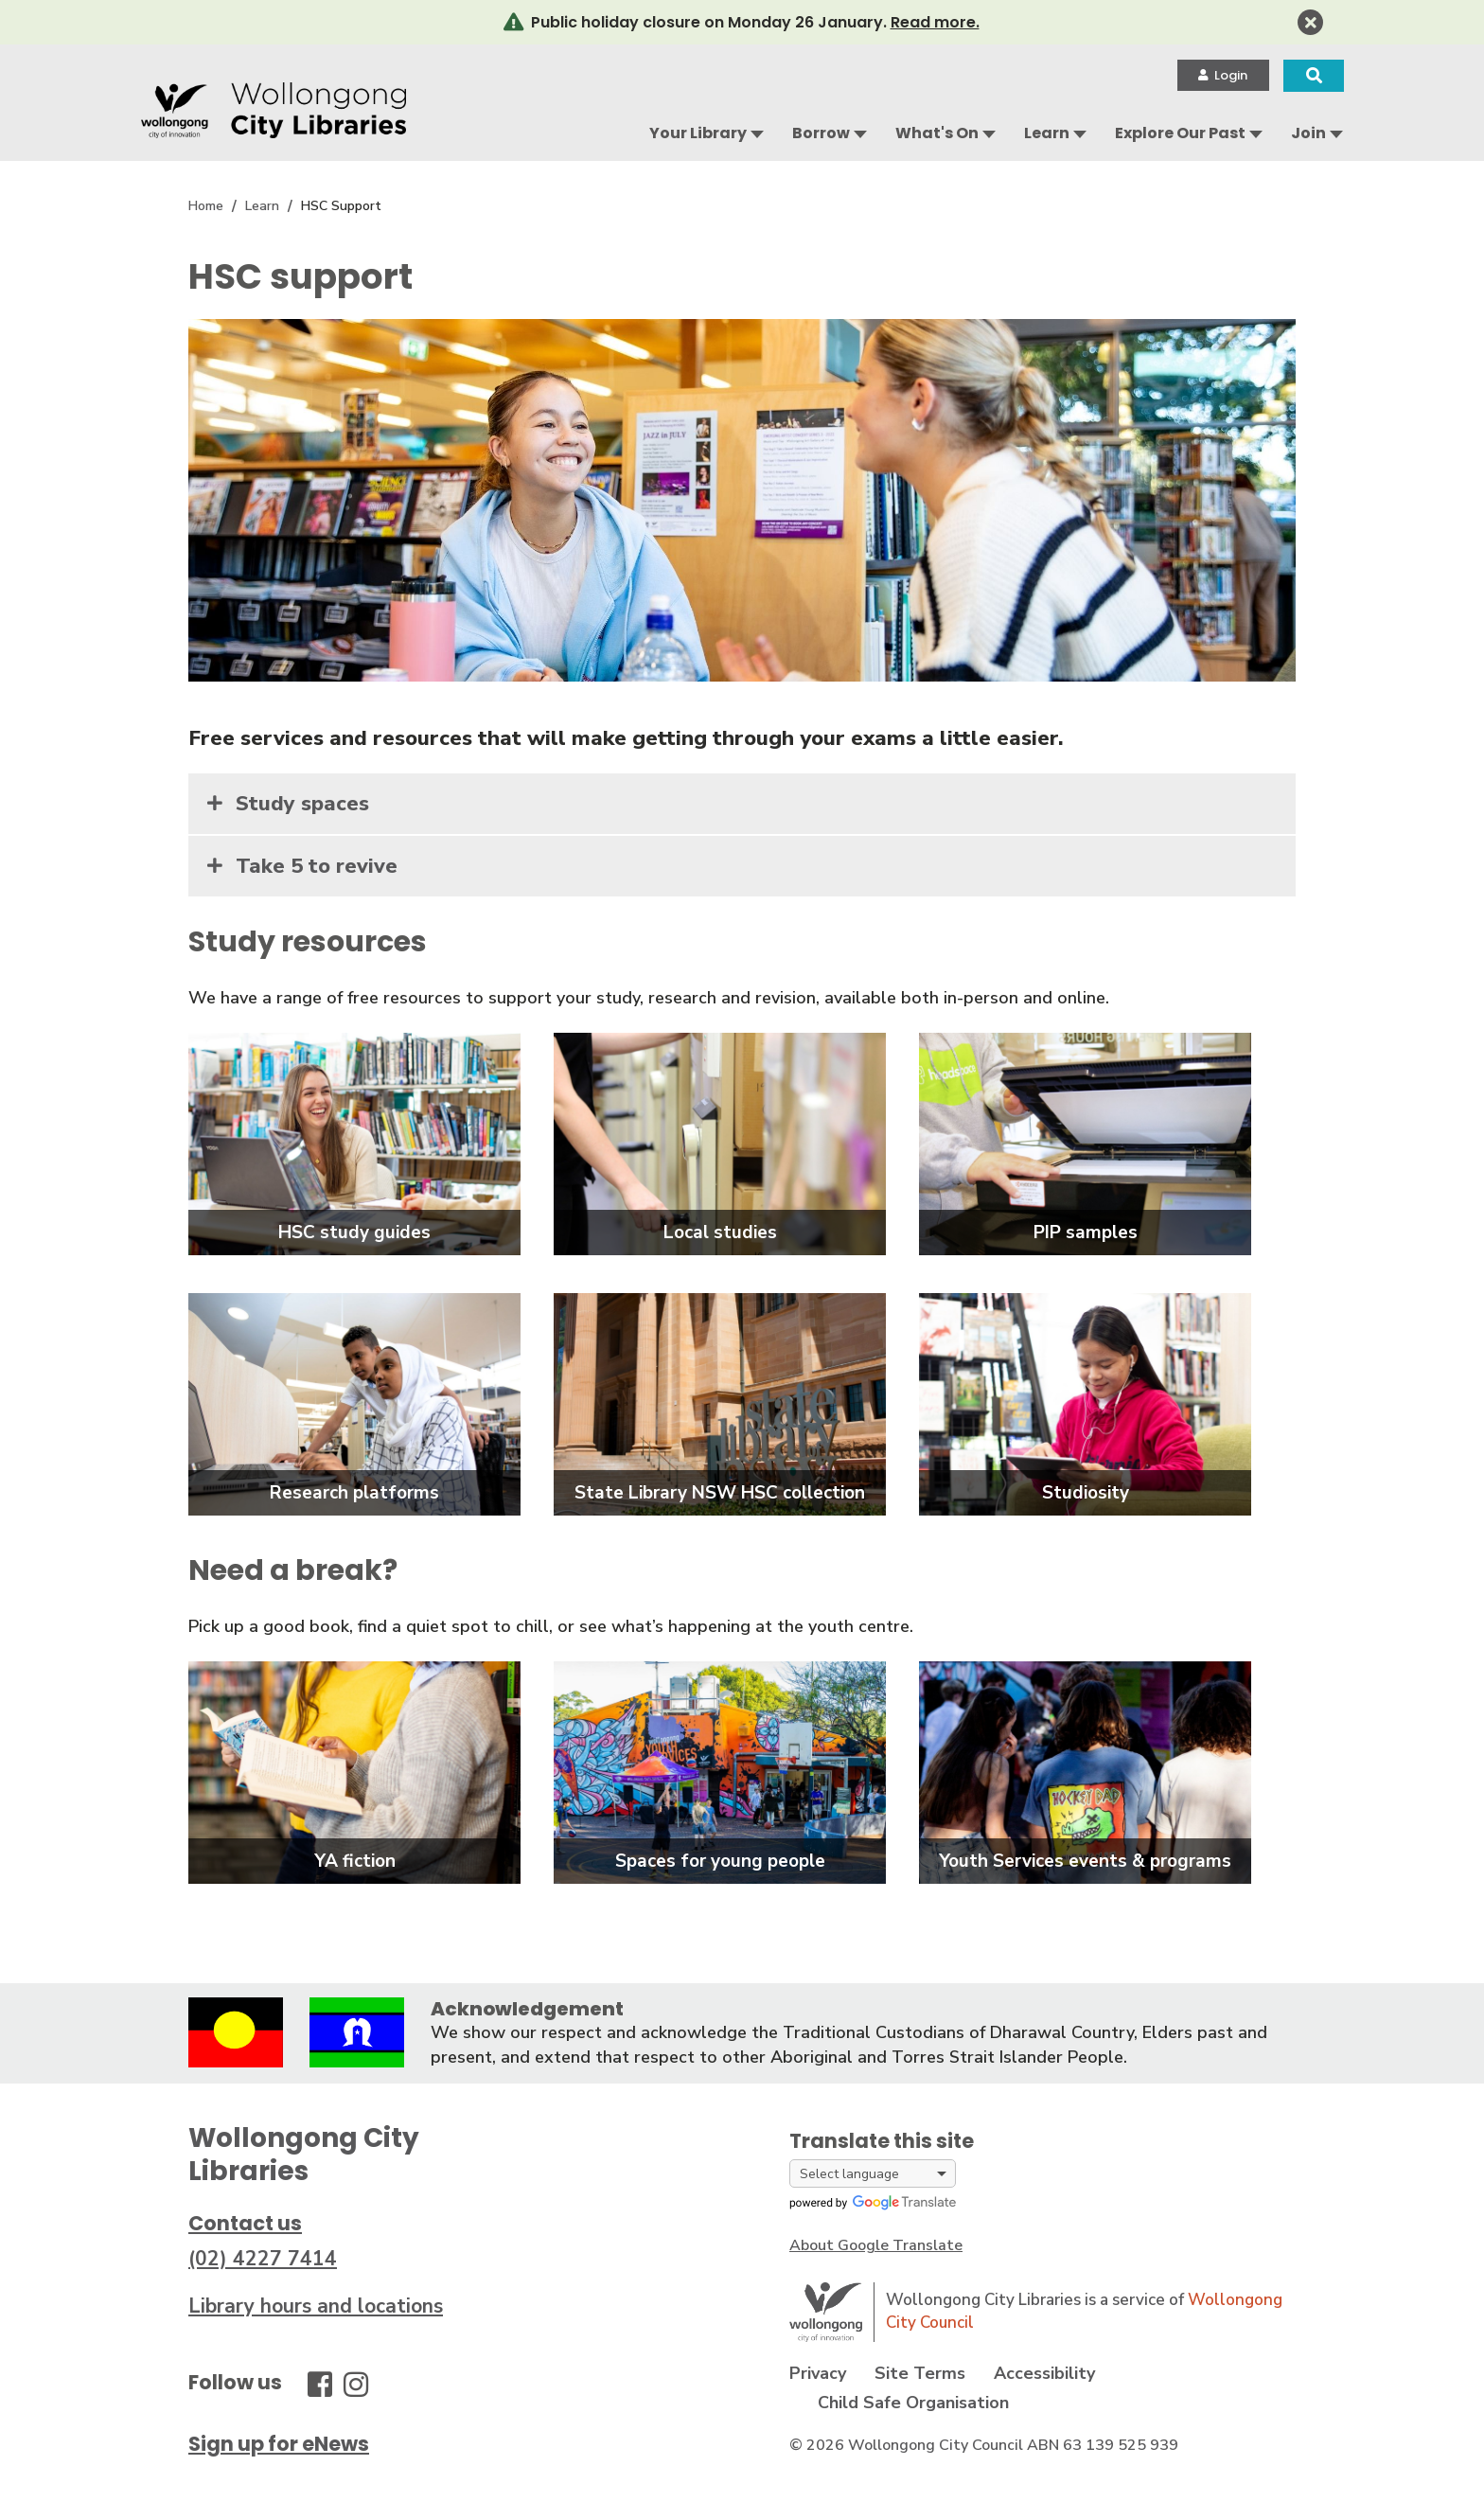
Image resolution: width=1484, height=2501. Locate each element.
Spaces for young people (720, 1861)
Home (205, 206)
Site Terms (919, 2373)
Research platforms (354, 1493)
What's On (937, 133)
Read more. (935, 22)
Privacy (817, 2373)
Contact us (245, 2223)
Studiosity (1085, 1493)
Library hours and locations (315, 2306)
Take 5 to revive (317, 866)
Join (1308, 133)
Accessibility (1044, 2373)
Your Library (698, 133)
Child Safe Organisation (913, 2402)
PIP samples (1086, 1232)
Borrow (821, 133)
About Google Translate (876, 2245)
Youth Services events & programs (1085, 1861)
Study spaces (302, 803)
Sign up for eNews (278, 2443)
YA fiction (355, 1861)
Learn (1046, 133)
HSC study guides (354, 1232)
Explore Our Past (1180, 133)
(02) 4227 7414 (262, 2258)
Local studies (720, 1232)
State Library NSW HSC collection (719, 1493)
